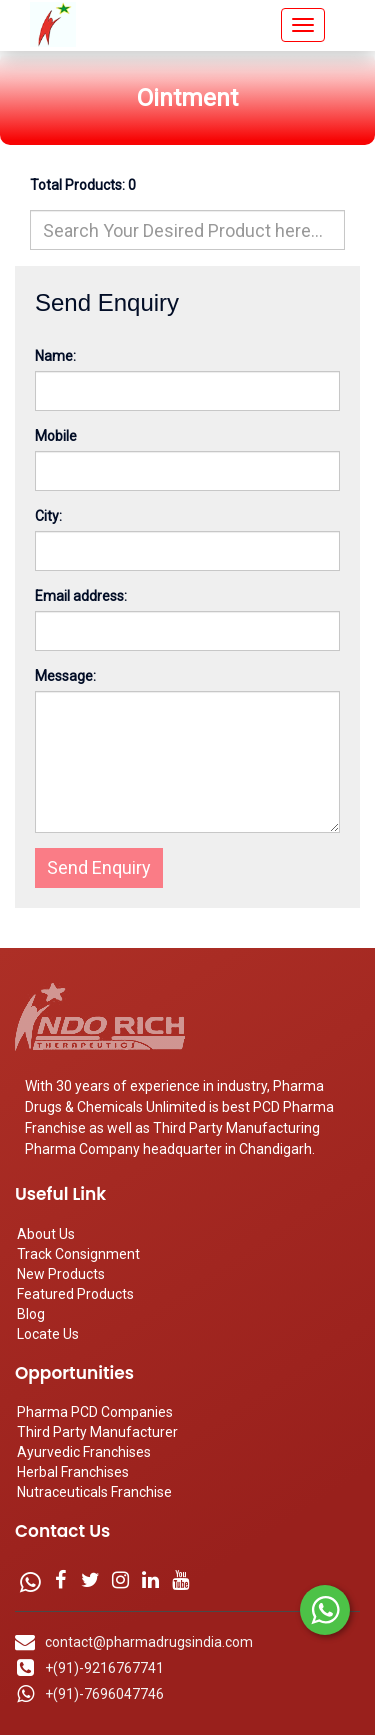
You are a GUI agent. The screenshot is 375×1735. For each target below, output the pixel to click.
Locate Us (48, 1334)
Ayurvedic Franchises (84, 1452)
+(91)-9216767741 (104, 1668)
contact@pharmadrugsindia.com (149, 1642)
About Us (46, 1234)
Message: (65, 676)
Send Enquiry (99, 867)
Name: (55, 356)
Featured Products (75, 1294)
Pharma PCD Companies (95, 1412)
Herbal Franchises (73, 1472)
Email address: (81, 596)
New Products (61, 1274)
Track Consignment (78, 1254)
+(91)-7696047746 (104, 1694)
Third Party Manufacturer (97, 1432)
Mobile (56, 436)
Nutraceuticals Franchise (94, 1492)
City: (48, 516)
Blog (31, 1314)
